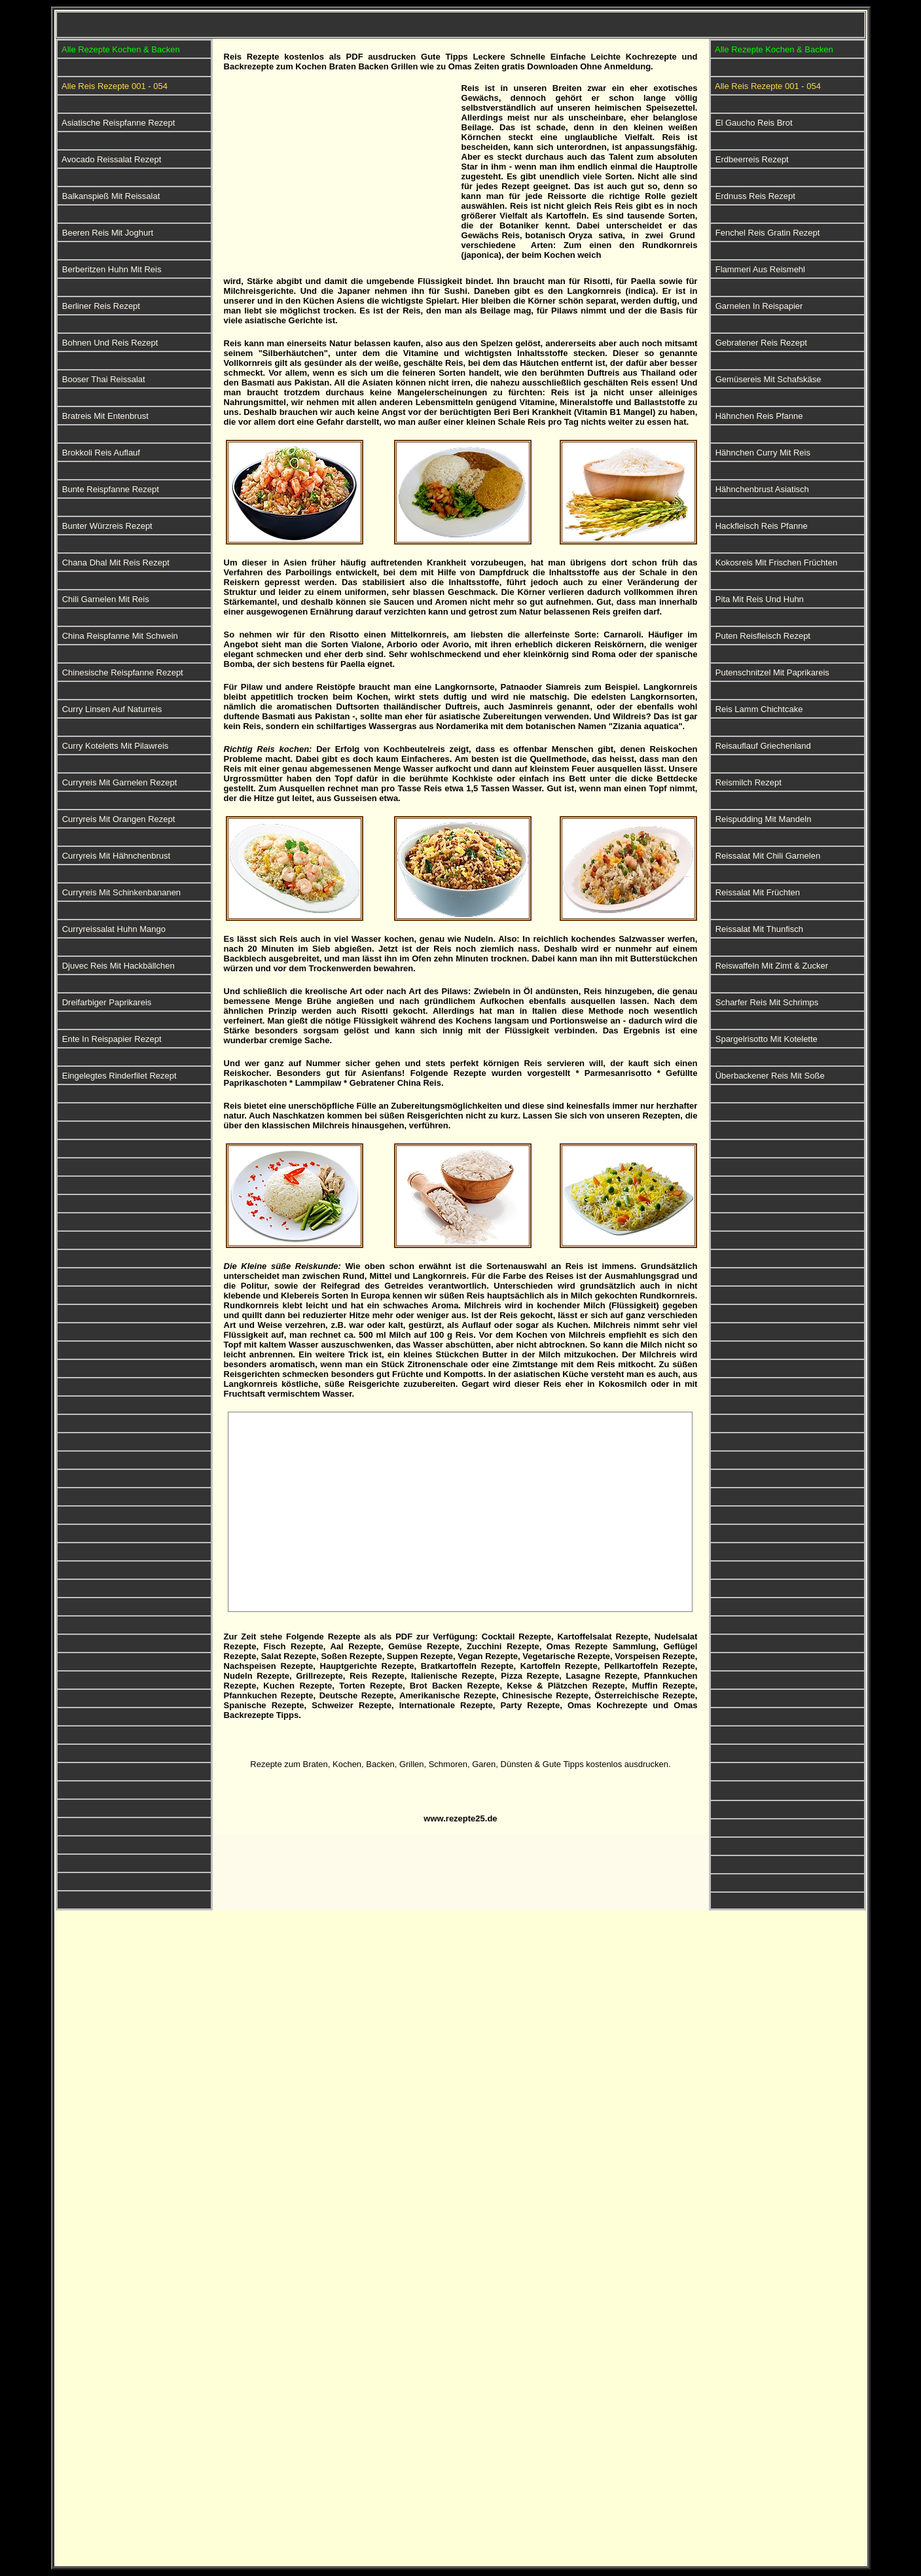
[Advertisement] (338, 174)
